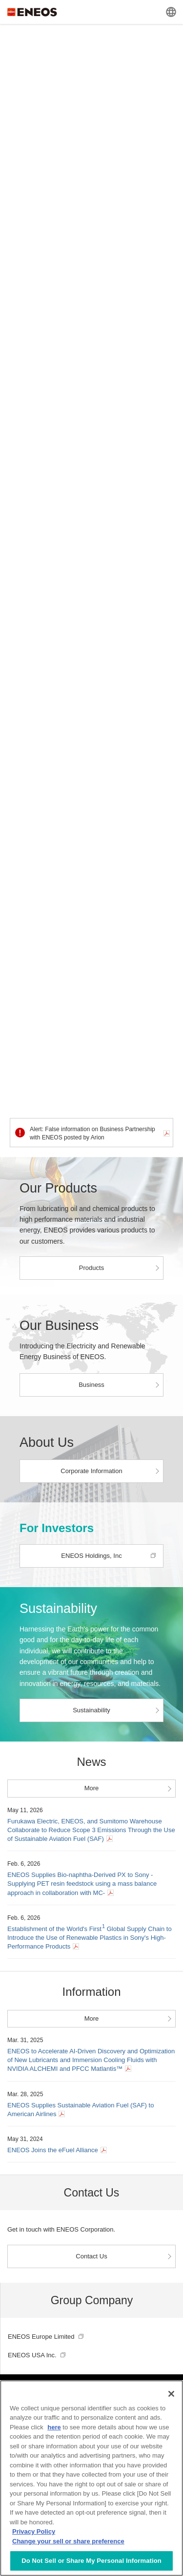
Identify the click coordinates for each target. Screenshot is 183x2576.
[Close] (171, 2394)
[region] (91, 2478)
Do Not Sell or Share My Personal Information (91, 2560)
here (54, 2427)
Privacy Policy (33, 2531)
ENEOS (32, 12)
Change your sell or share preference (68, 2541)
